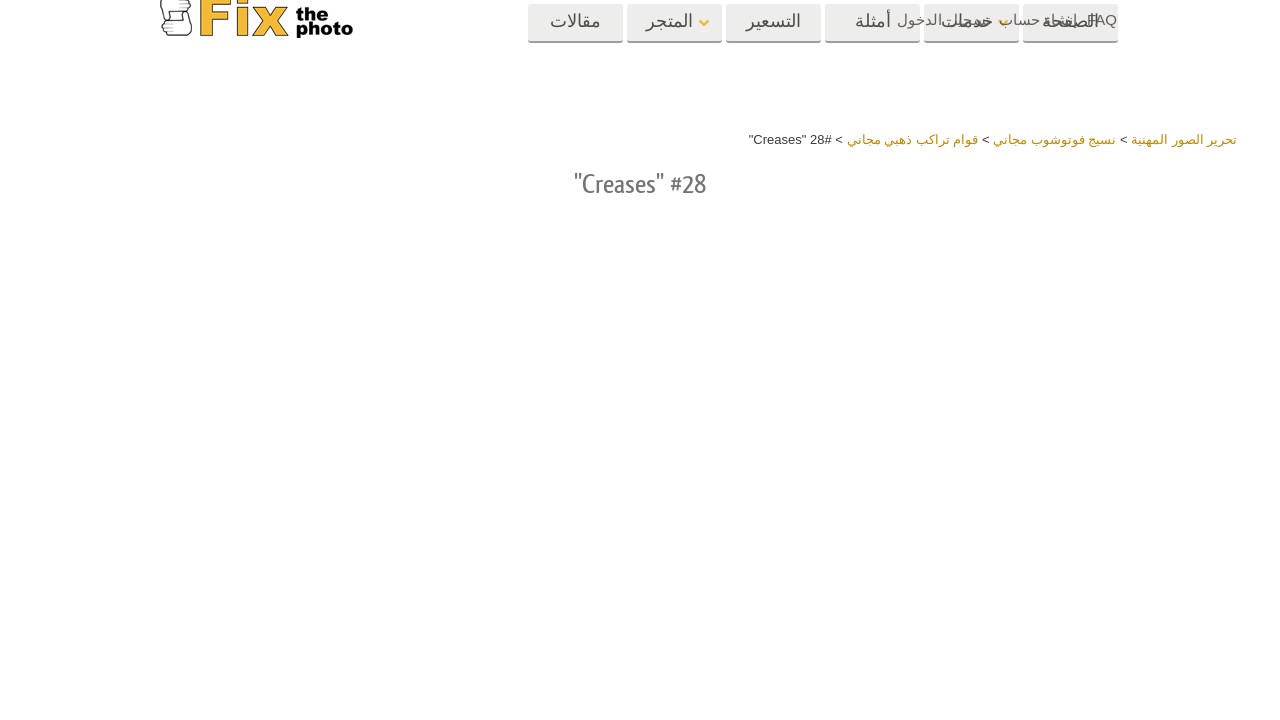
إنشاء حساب (1038, 19)
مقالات (575, 57)
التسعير (773, 57)
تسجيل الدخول (943, 19)
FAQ (1102, 19)
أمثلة (873, 57)
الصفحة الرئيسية (1070, 64)
